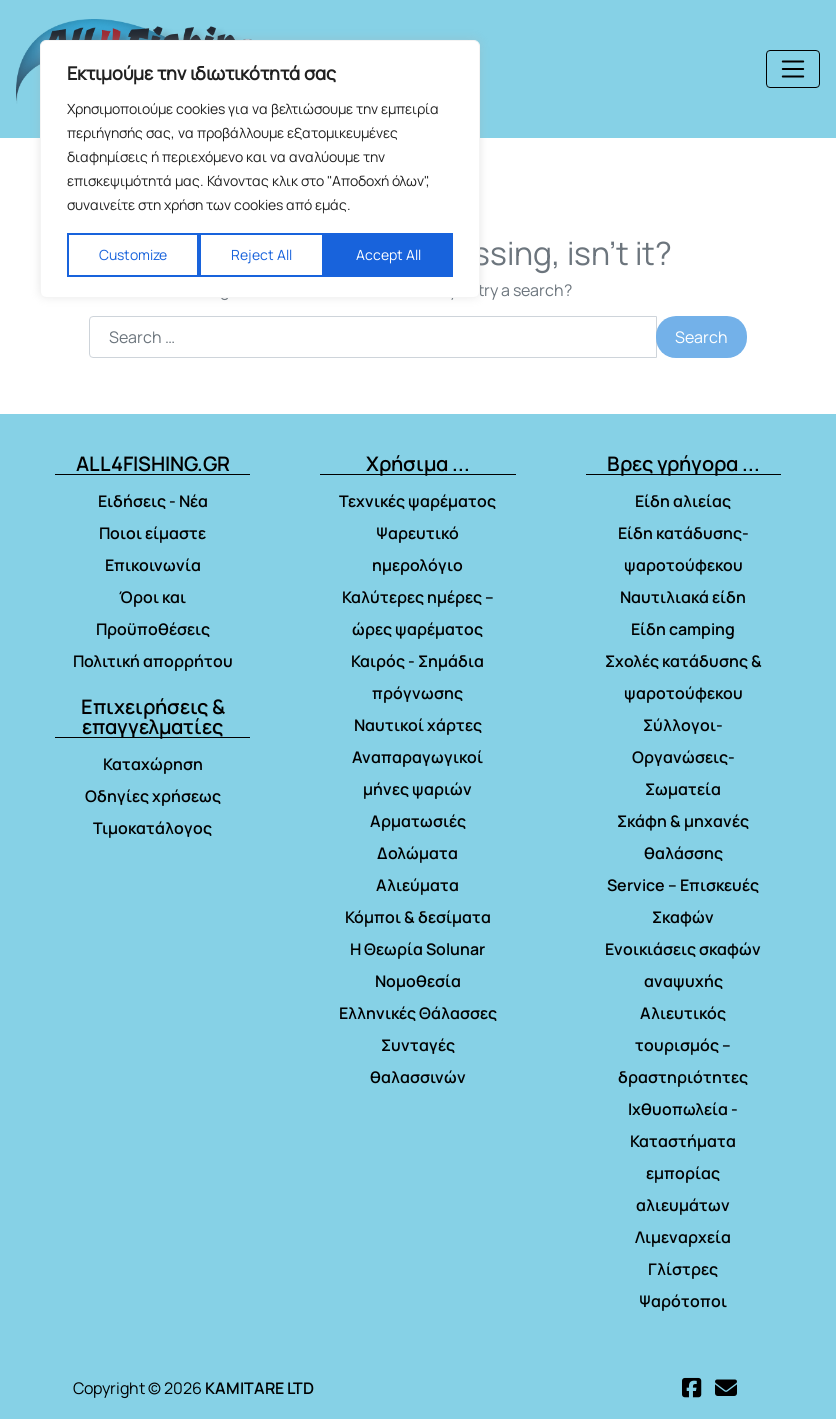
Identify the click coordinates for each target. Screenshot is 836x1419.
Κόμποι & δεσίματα (418, 917)
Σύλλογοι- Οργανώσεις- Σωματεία (683, 757)
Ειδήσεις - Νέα (153, 501)
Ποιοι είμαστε (152, 533)
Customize (133, 254)
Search (701, 337)
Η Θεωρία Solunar (417, 949)
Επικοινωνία (153, 565)
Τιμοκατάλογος (152, 828)
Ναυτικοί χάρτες (418, 725)
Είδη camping (683, 629)
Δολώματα (417, 853)
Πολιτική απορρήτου (153, 661)
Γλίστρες (683, 1269)
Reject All (261, 254)
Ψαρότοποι (683, 1301)
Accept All (388, 254)
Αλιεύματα (417, 885)
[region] (260, 169)
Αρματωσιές (418, 821)
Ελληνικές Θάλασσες (418, 1013)
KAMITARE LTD (259, 1388)
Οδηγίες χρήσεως (153, 796)
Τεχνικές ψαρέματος (417, 501)
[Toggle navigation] (793, 69)
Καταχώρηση (153, 764)
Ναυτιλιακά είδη (683, 597)
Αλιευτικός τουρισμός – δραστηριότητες (683, 1045)
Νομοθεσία (418, 981)
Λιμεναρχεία (683, 1237)
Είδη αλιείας (683, 501)
